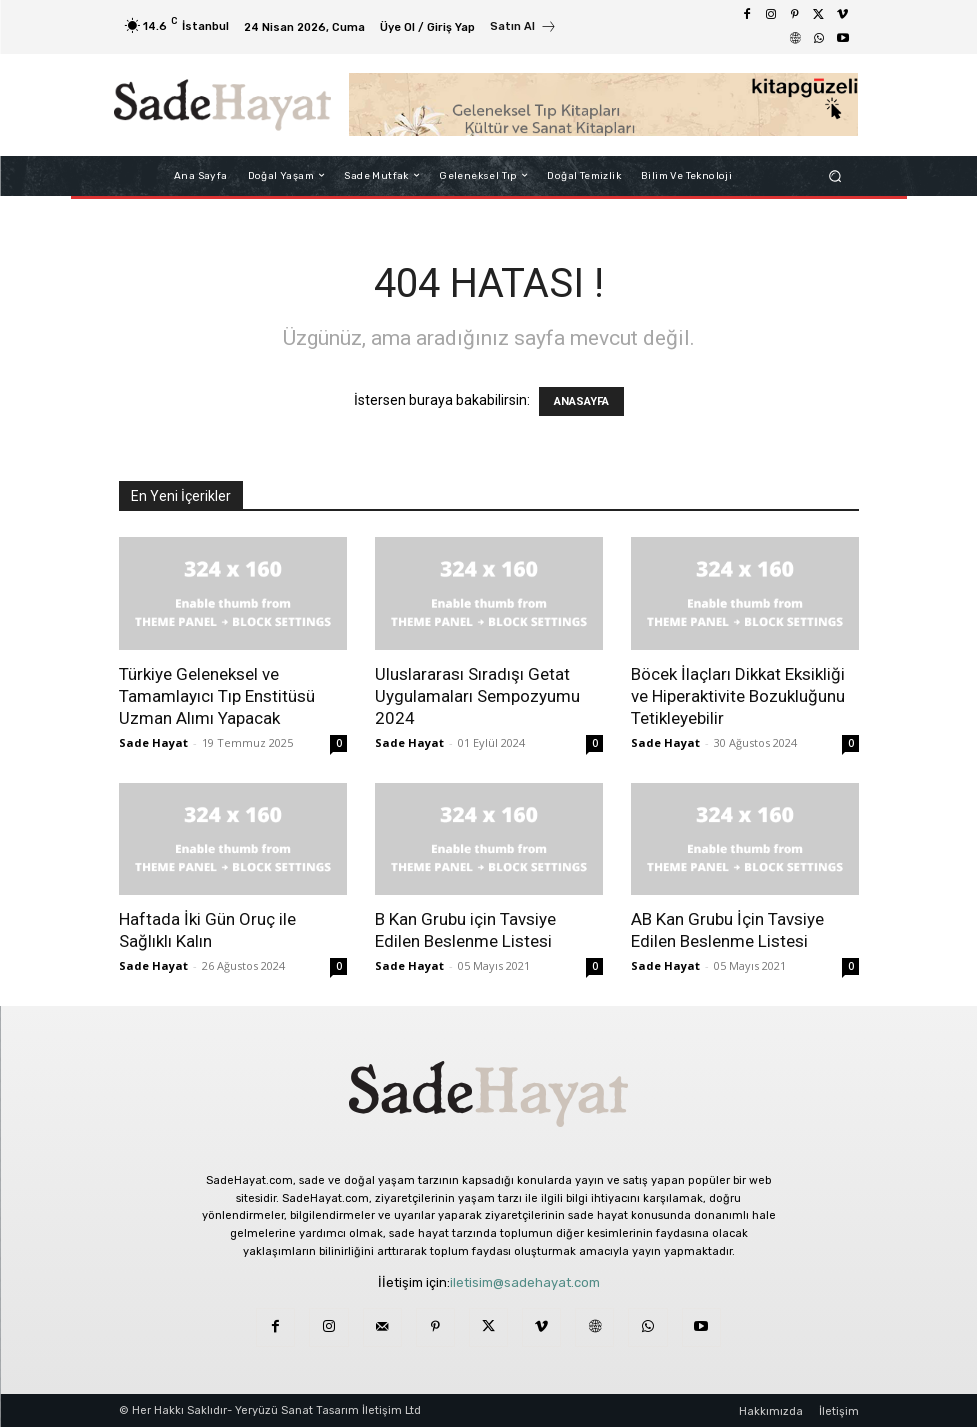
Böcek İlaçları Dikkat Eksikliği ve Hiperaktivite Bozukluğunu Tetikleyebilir (738, 696)
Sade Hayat (153, 742)
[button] (834, 175)
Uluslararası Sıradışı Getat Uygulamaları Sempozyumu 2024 (477, 696)
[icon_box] (523, 29)
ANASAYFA (581, 401)
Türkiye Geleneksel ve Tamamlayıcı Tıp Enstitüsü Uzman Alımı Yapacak (217, 696)
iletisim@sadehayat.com (525, 1282)
